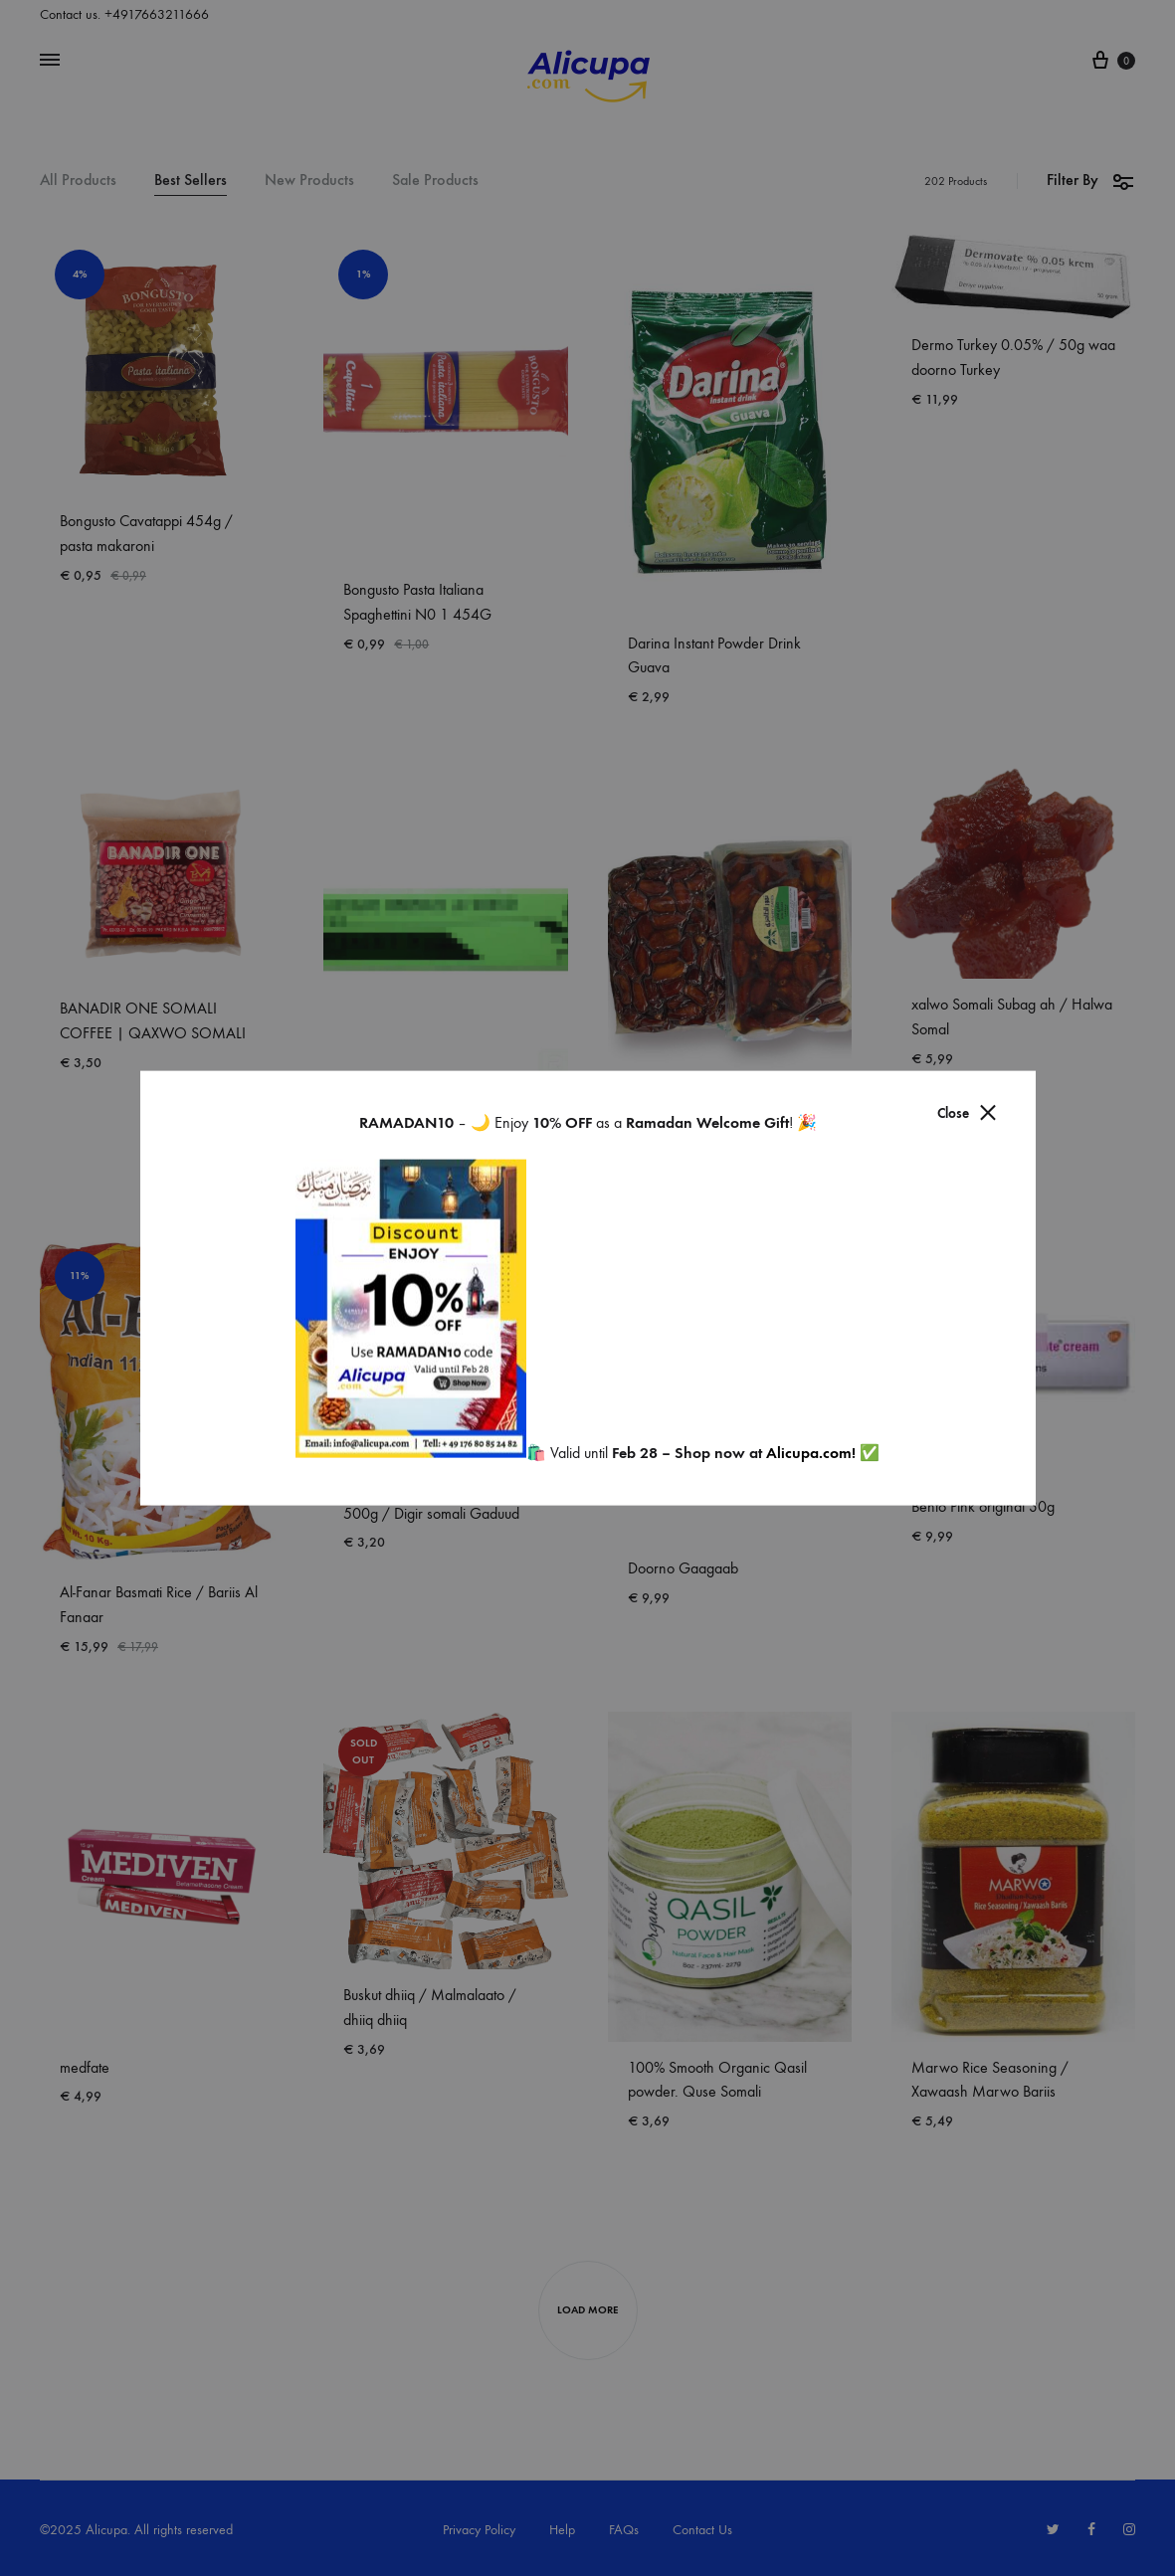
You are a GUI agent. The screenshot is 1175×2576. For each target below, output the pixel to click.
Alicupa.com (809, 1452)
